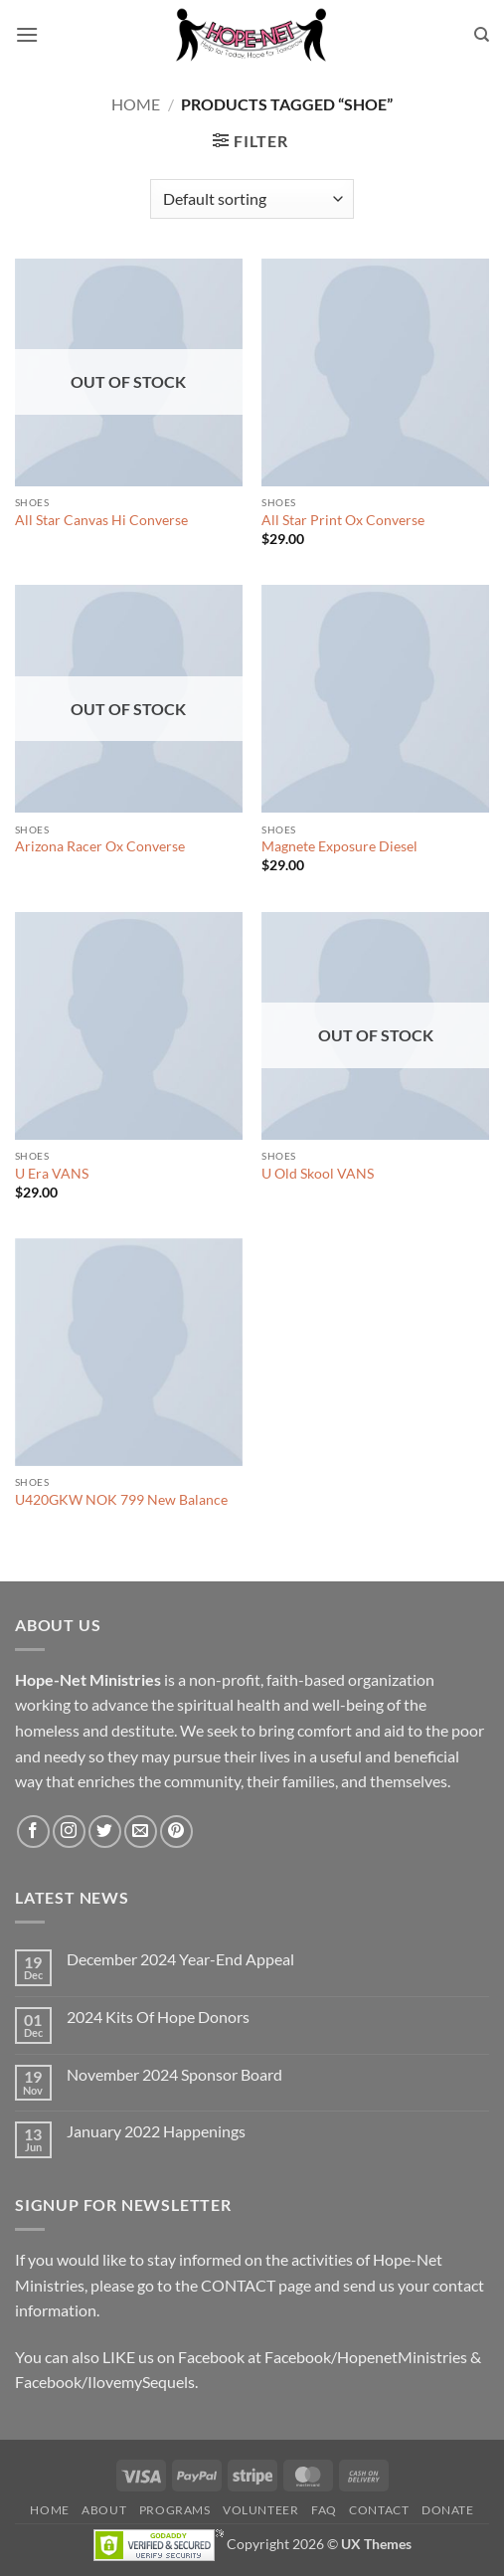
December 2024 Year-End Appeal (180, 1958)
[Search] (481, 35)
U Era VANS (51, 1174)
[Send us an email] (140, 1831)
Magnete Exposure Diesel (339, 846)
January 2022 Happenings (156, 2130)
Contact (379, 2509)
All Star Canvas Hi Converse (101, 520)
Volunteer (261, 2509)
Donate (447, 2509)
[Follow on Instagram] (69, 1831)
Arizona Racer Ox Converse (100, 846)
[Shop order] (252, 199)
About (104, 2509)
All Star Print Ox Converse (342, 520)
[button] (27, 34)
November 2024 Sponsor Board (174, 2074)
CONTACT (238, 2285)
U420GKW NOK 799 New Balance (121, 1500)
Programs (175, 2509)
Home (135, 103)
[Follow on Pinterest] (176, 1831)
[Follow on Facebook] (33, 1831)
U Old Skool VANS (317, 1174)
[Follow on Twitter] (104, 1831)
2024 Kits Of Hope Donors (158, 2016)
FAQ (324, 2509)
